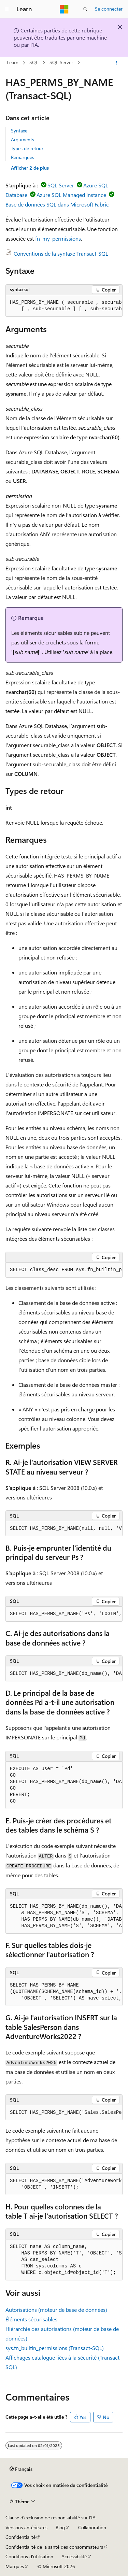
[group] (64, 306)
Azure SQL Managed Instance (71, 194)
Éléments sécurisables (31, 2319)
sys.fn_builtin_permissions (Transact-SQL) (54, 2347)
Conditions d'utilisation (29, 2556)
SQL (33, 62)
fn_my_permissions (58, 238)
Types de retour (27, 148)
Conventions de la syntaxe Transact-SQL (61, 253)
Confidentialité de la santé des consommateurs (54, 2547)
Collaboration (92, 2527)
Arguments (22, 139)
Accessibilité (74, 2556)
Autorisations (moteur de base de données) (56, 2309)
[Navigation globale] (7, 9)
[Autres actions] (117, 62)
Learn (12, 62)
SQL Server (61, 62)
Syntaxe (19, 130)
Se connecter (109, 8)
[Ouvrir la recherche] (85, 9)
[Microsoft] (64, 9)
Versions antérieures (26, 2527)
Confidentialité (20, 2537)
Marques (14, 2566)
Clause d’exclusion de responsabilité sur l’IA (50, 2517)
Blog (60, 2527)
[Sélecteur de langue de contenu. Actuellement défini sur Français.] (21, 2469)
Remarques (22, 157)
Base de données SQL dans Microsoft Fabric (57, 204)
